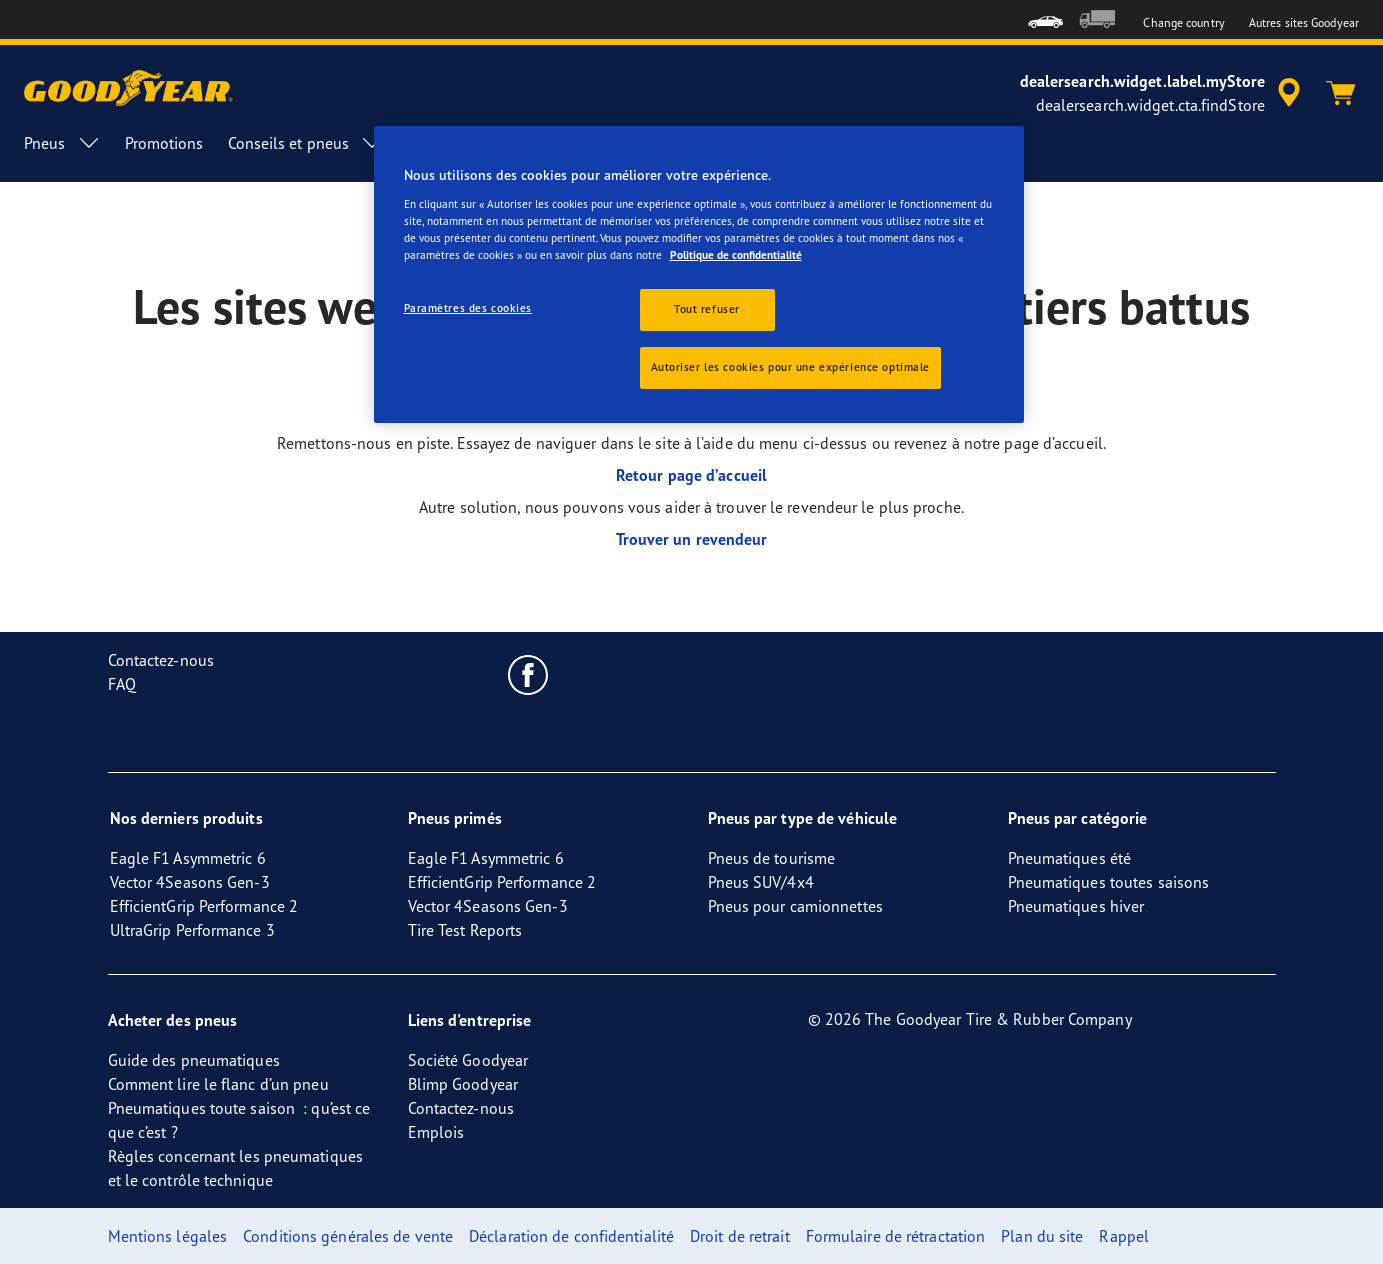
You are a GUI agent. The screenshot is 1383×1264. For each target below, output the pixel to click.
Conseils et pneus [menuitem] (306, 143)
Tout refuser (707, 309)
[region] (699, 274)
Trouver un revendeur (692, 539)
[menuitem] (1045, 19)
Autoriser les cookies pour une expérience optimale (790, 367)
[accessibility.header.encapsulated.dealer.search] (1163, 93)
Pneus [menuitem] (62, 143)
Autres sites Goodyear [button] (1304, 22)
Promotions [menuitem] (164, 143)
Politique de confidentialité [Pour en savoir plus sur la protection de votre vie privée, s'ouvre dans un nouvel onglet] (736, 255)
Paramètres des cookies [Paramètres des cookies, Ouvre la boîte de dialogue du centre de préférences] (468, 308)
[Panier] (1341, 93)
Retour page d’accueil (691, 475)
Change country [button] (1183, 22)
